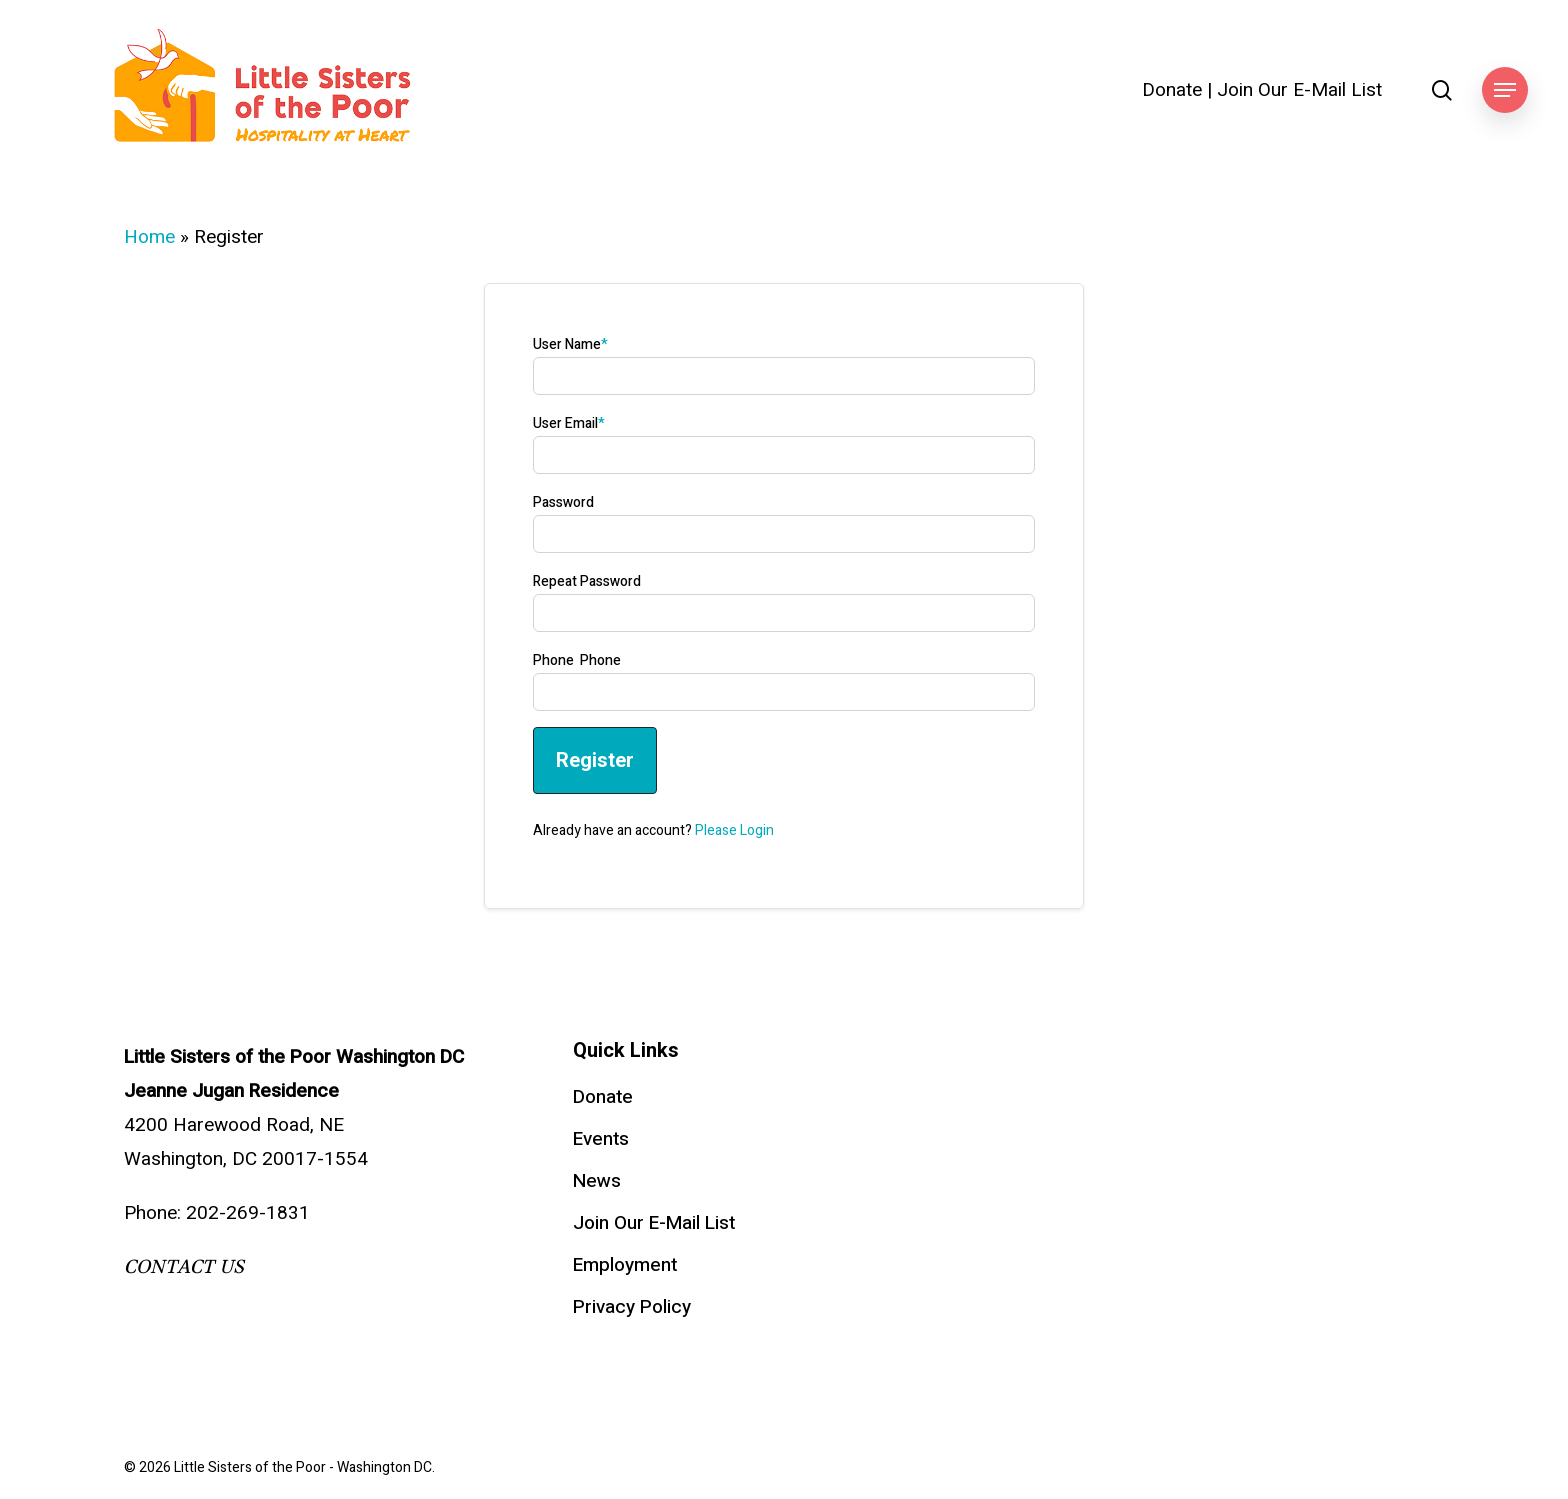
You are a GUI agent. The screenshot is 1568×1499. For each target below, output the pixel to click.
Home (149, 237)
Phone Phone (577, 660)
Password (563, 502)
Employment (625, 1265)
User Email (569, 423)
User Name (570, 344)
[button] (1505, 90)
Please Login (734, 830)
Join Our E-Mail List (1299, 90)
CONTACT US (184, 1267)
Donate (1172, 90)
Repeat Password (587, 581)
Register (595, 760)
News (597, 1181)
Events (601, 1139)
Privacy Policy (632, 1307)
